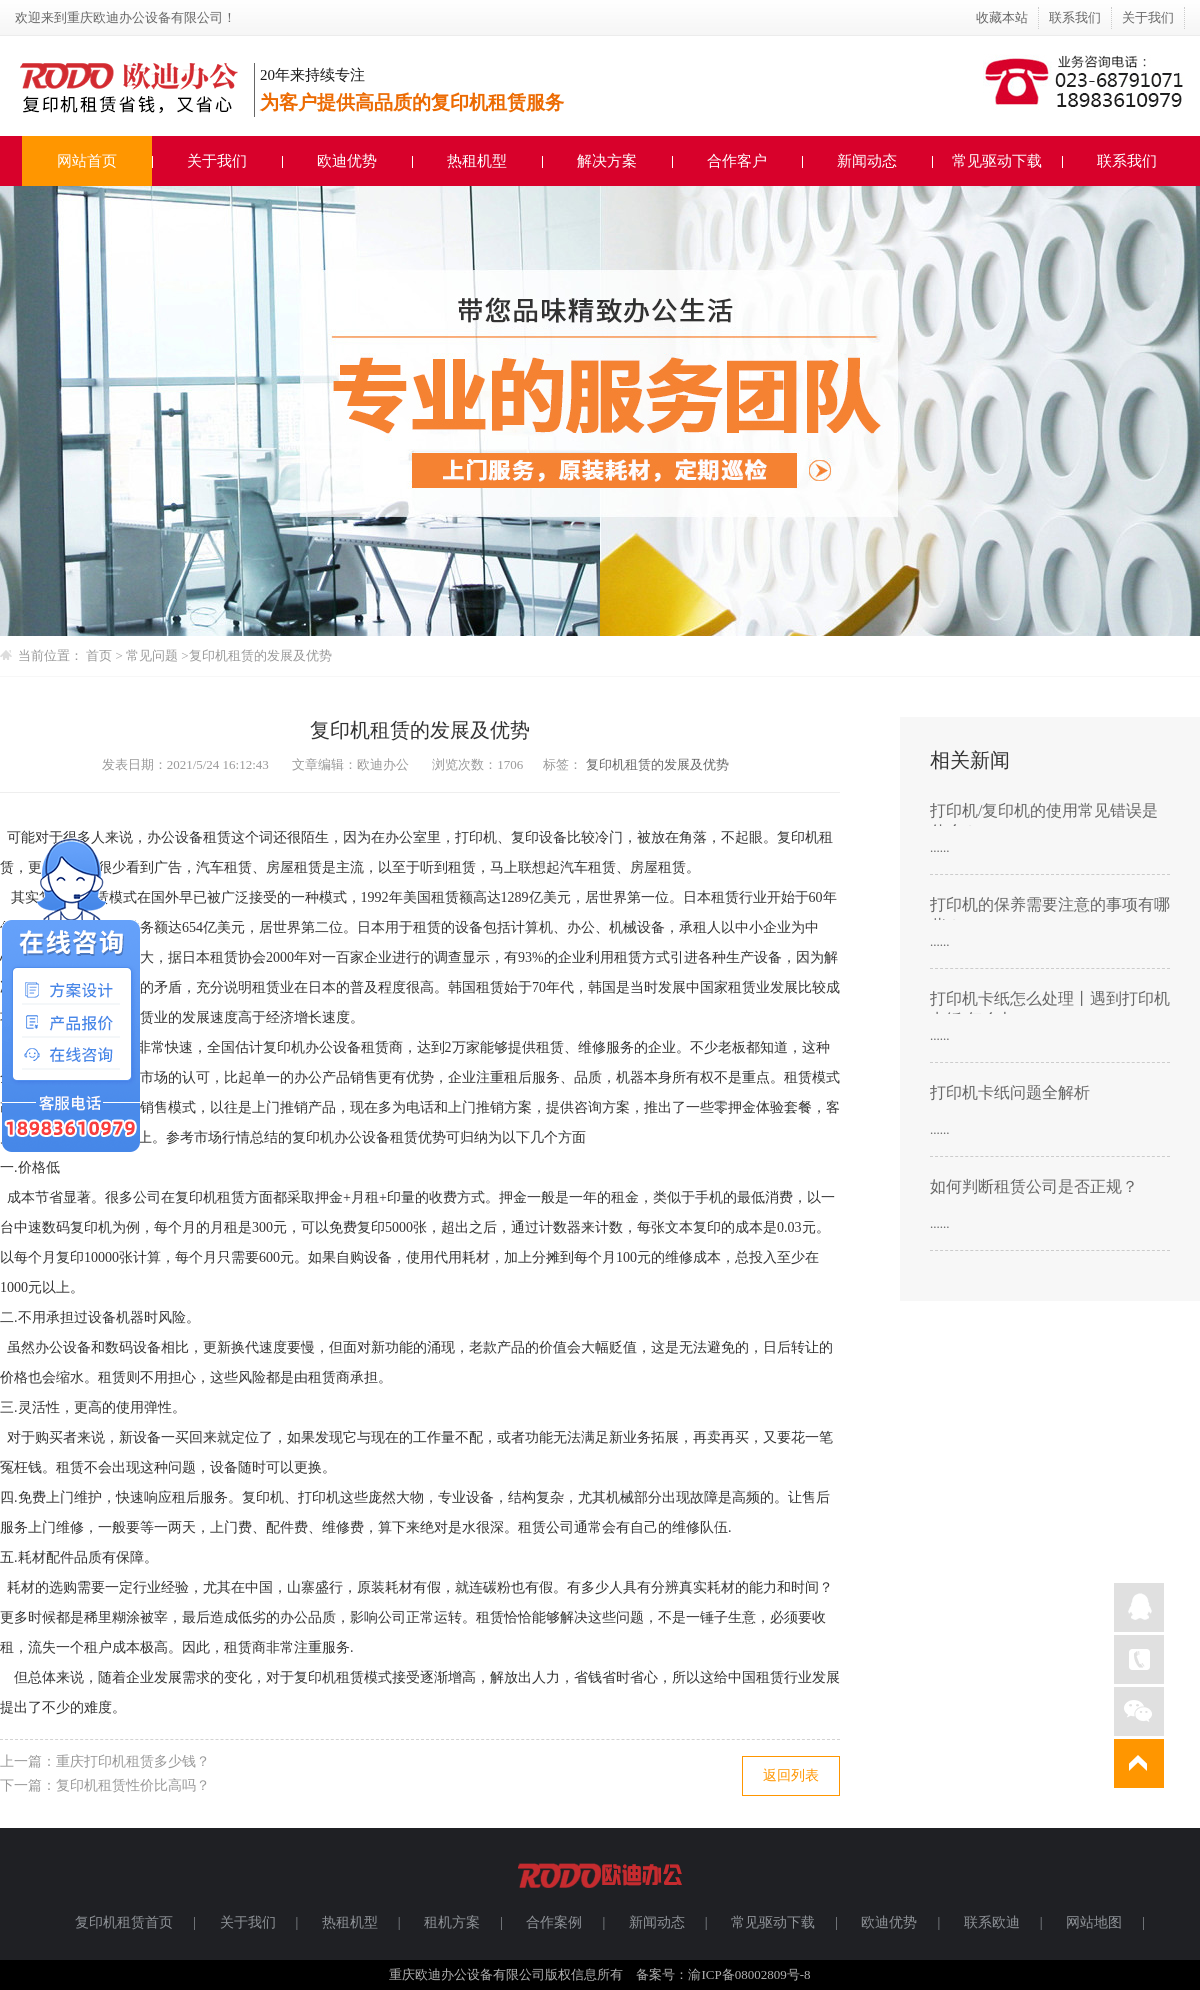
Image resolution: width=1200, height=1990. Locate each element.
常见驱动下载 (997, 161)
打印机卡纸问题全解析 (1010, 1092)
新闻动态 (867, 161)
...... (940, 847)
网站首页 (87, 161)
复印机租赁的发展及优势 (260, 655)
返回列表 (791, 1775)
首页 (99, 655)
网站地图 (1094, 1922)
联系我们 (1075, 17)
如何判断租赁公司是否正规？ (1034, 1186)
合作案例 (554, 1922)
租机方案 (452, 1922)
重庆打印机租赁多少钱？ (133, 1761)
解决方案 (607, 161)
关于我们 (1148, 17)
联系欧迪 (992, 1922)
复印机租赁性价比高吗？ (133, 1785)
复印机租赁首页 (124, 1922)
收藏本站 (1002, 17)
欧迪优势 (347, 161)
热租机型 (477, 161)
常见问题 (153, 655)
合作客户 (737, 161)
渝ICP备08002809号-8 (749, 1974)
